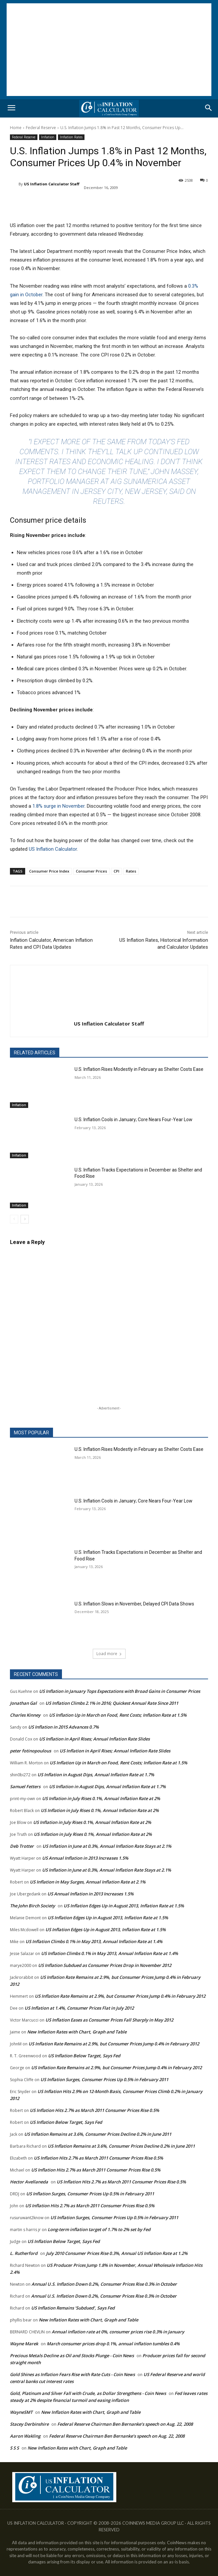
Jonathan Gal (23, 1703)
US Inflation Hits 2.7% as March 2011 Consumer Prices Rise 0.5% (94, 2110)
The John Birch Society (32, 1906)
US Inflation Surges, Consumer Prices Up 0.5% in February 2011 (104, 2079)
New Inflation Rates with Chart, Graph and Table (77, 2032)
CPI (116, 871)
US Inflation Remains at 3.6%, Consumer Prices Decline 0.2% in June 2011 (97, 2134)
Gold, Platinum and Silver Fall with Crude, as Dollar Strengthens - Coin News (88, 2393)
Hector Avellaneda (29, 2182)
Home (16, 127)
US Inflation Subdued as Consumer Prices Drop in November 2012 (104, 1965)
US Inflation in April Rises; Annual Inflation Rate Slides (94, 1739)
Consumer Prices (91, 871)
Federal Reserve (41, 127)
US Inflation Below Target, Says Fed (84, 2056)
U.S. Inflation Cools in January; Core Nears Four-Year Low (133, 1119)
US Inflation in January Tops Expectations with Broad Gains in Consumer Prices (119, 1691)
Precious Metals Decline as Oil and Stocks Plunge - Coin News (72, 2356)
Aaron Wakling (25, 2436)
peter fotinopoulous (30, 1751)
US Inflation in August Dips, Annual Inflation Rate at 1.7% (95, 1775)
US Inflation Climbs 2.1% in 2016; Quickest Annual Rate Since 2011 (111, 1703)
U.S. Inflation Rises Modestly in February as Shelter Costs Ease (139, 1069)
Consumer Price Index (49, 871)
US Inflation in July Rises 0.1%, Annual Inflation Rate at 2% (101, 1798)
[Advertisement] (109, 49)
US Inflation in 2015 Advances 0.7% (63, 1727)
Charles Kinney (25, 1715)
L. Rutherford (23, 2253)
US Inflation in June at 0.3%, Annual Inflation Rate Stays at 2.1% (106, 1846)
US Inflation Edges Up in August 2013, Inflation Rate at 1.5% (124, 1906)
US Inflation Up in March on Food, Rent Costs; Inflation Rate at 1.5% (118, 1715)
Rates (131, 871)
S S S (14, 2448)
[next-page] (25, 1219)
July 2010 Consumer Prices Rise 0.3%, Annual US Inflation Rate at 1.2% (117, 2253)
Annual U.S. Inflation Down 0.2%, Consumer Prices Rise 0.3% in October (104, 2284)
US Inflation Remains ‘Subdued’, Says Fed (73, 2308)
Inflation (47, 137)
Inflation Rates (71, 137)
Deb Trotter (22, 1846)
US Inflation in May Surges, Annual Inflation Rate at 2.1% (87, 1882)
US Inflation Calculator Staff (52, 183)
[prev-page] (14, 1219)
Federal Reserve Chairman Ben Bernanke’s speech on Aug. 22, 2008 (125, 2424)
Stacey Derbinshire (29, 2424)
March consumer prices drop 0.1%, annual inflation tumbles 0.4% (113, 2344)
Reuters (108, 501)
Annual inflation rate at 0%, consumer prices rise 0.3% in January (118, 2332)
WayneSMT (21, 2412)
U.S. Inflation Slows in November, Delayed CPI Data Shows (134, 1603)
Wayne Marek (24, 2344)
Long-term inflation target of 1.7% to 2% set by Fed (99, 2229)
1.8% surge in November (58, 806)
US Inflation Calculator (53, 849)
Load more (109, 1653)
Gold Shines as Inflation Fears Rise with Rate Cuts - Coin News (72, 2374)
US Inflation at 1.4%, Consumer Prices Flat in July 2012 (79, 2008)
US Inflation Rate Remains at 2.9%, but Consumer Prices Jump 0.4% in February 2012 (120, 1996)
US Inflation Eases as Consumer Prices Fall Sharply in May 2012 (109, 2020)
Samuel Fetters (25, 1786)
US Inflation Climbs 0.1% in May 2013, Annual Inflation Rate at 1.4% (94, 1941)
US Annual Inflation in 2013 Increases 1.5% (85, 1858)
